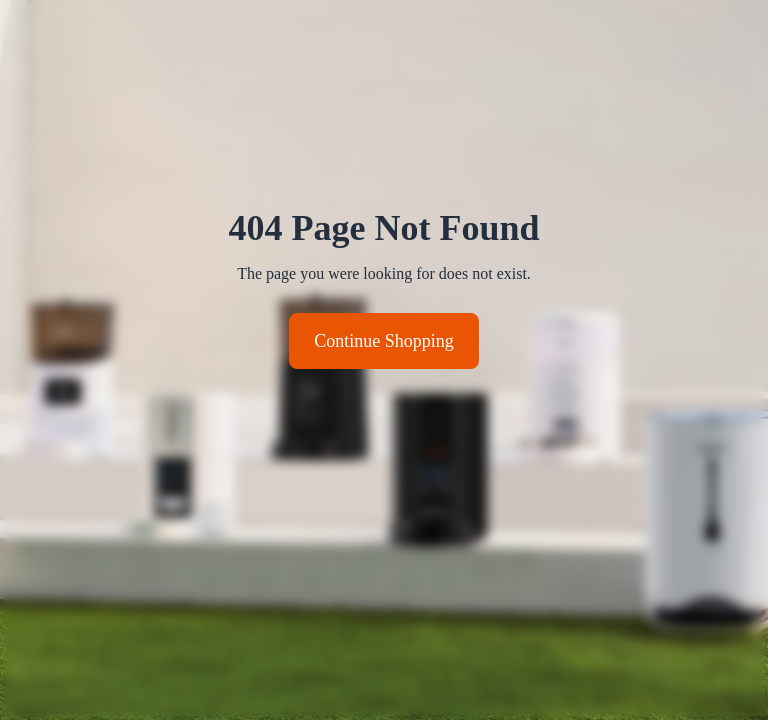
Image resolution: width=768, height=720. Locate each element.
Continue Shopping (384, 341)
